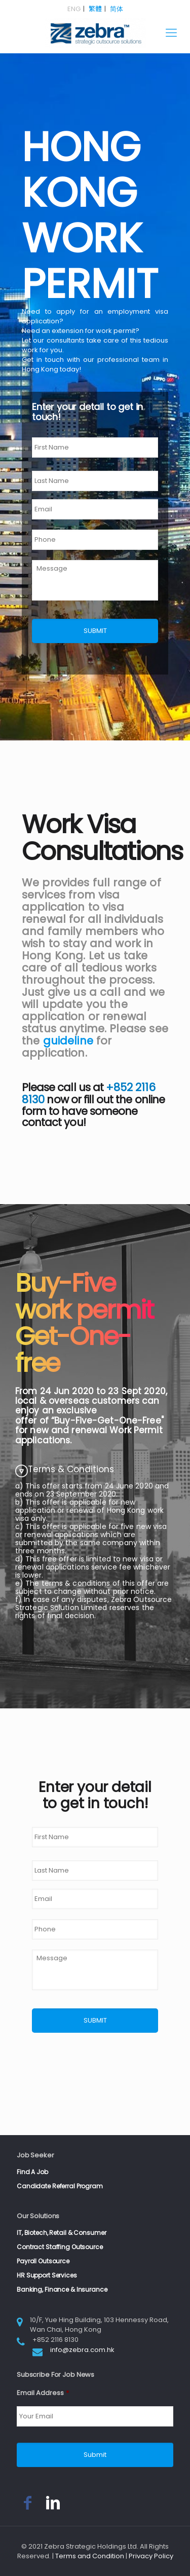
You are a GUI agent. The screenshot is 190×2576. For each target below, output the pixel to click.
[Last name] (95, 481)
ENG (74, 9)
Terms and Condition (89, 2556)
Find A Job (32, 2172)
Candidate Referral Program (60, 2186)
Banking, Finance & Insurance (62, 2289)
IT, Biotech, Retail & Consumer (61, 2232)
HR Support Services (47, 2275)
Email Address (43, 2393)
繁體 (95, 9)
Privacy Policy (151, 2556)
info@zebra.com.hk (82, 2350)
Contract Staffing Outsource (60, 2247)
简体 (116, 9)
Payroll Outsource (43, 2261)
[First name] (95, 447)
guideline (68, 1040)
